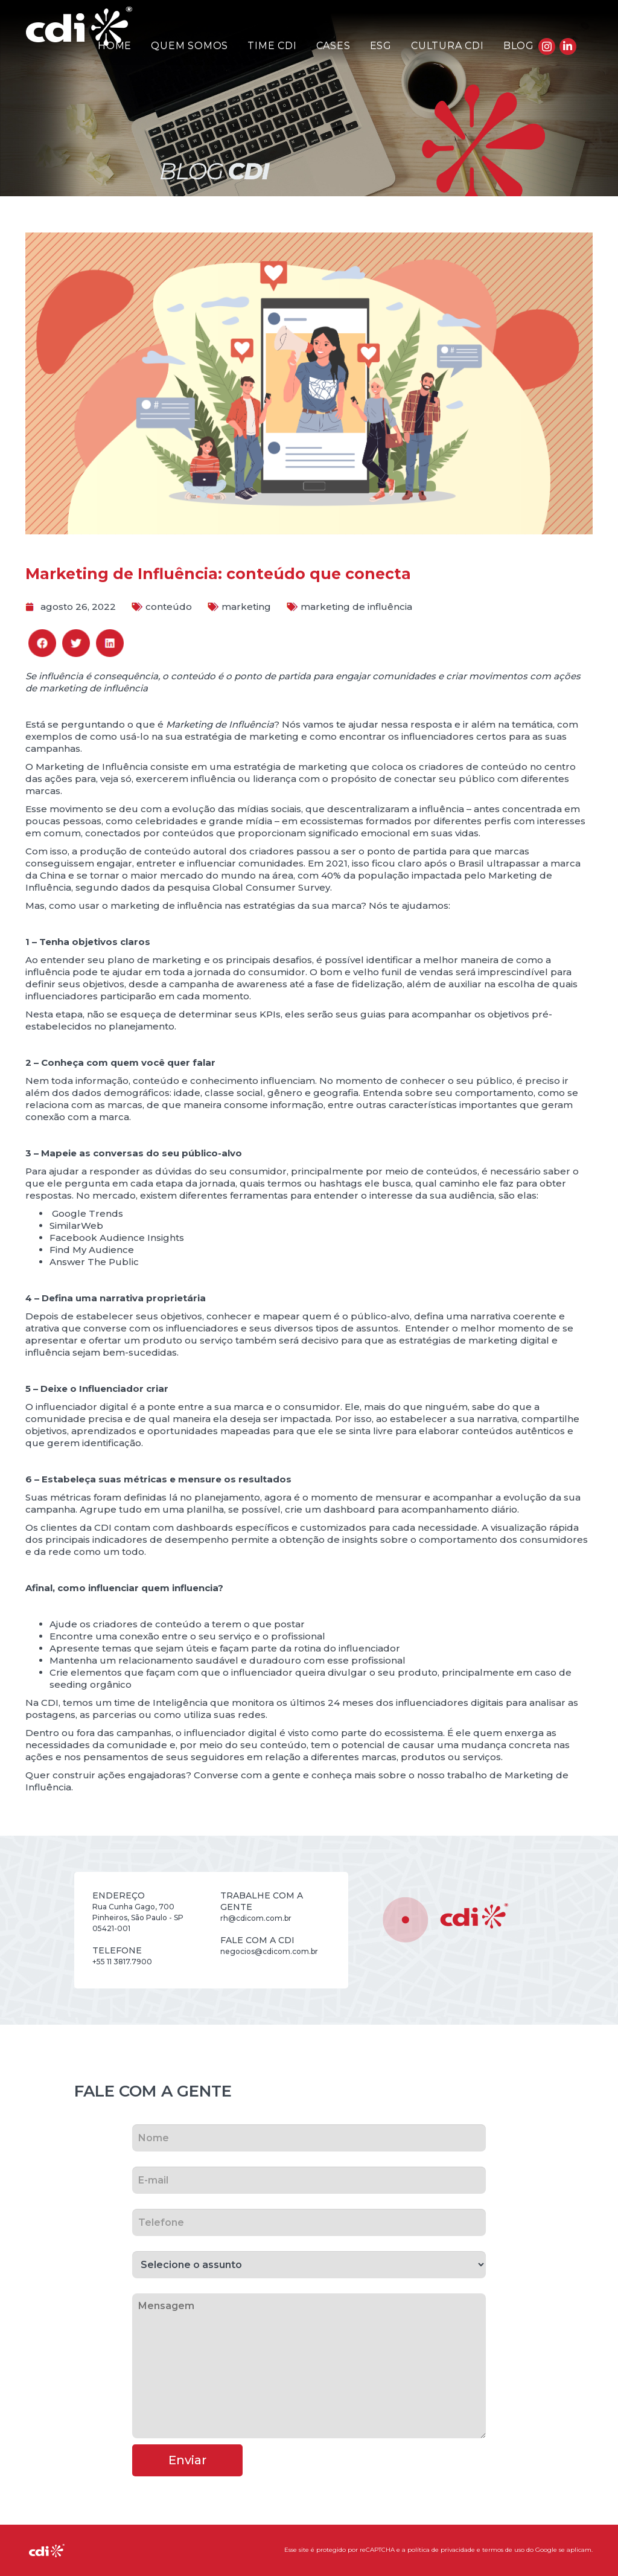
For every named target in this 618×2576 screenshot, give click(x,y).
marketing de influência (356, 606)
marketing (246, 606)
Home (115, 45)
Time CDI (271, 45)
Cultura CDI (447, 45)
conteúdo (168, 606)
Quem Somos (189, 45)
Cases (333, 45)
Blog (518, 45)
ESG (381, 45)
